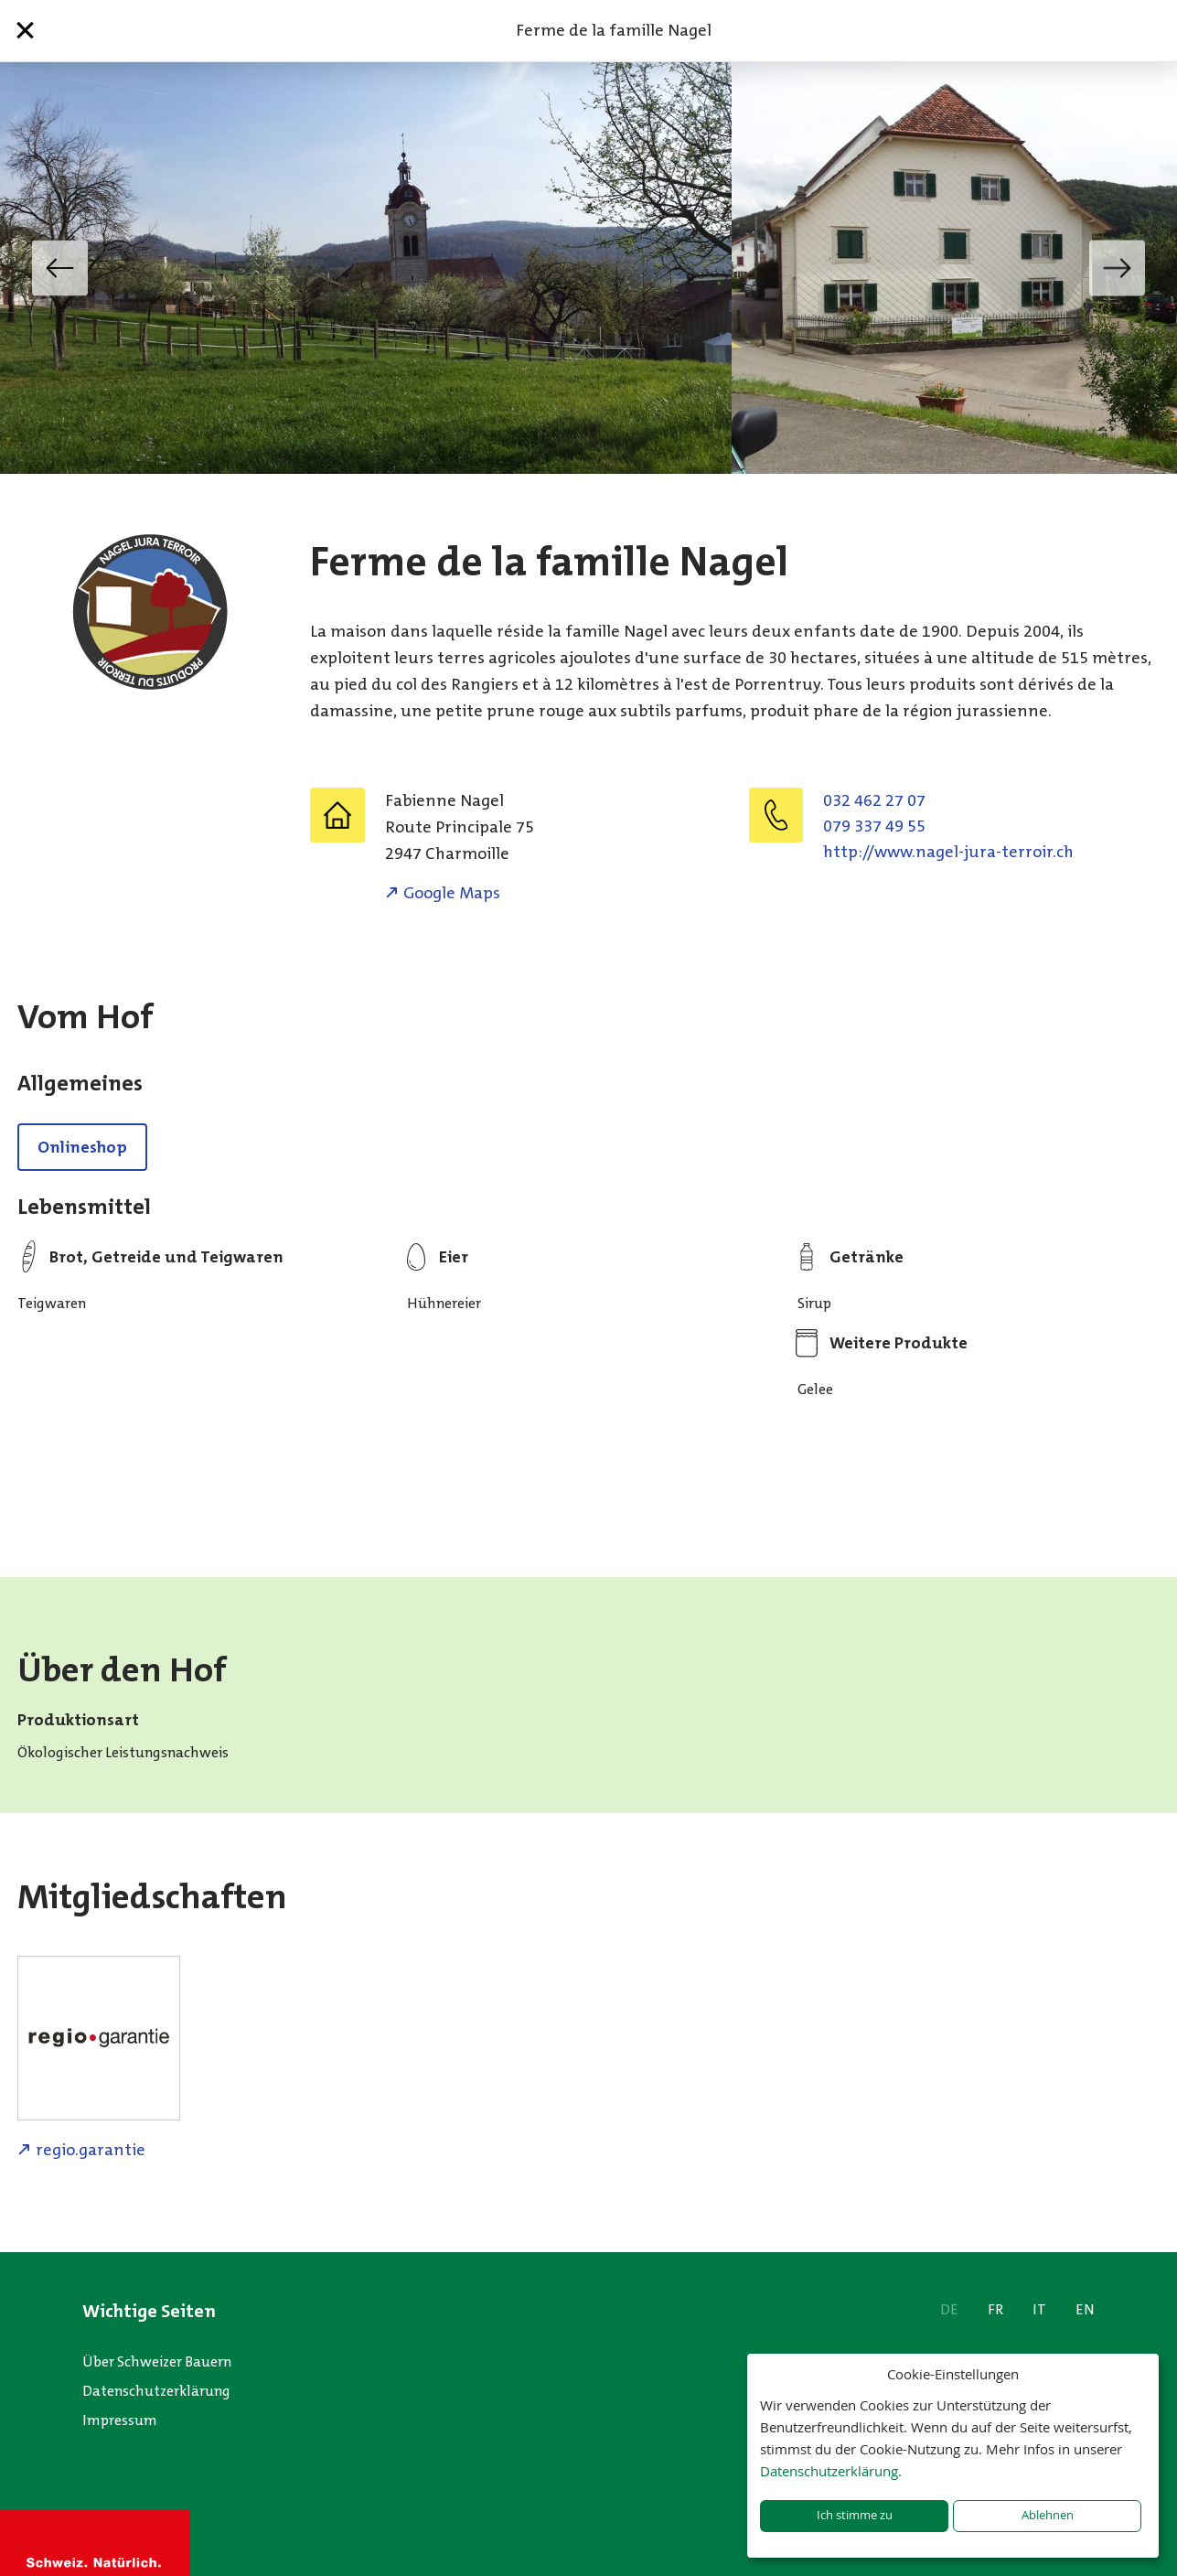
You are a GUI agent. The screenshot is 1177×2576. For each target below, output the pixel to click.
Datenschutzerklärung (156, 2390)
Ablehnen (1048, 2515)
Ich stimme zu (855, 2515)
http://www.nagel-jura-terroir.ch (948, 852)
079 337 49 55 (874, 826)
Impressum (119, 2420)
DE (949, 2309)
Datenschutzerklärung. (831, 2471)
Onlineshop (82, 1147)
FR (995, 2309)
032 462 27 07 (874, 800)
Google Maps (451, 893)
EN (1085, 2309)
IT (1039, 2309)
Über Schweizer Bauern (156, 2361)
